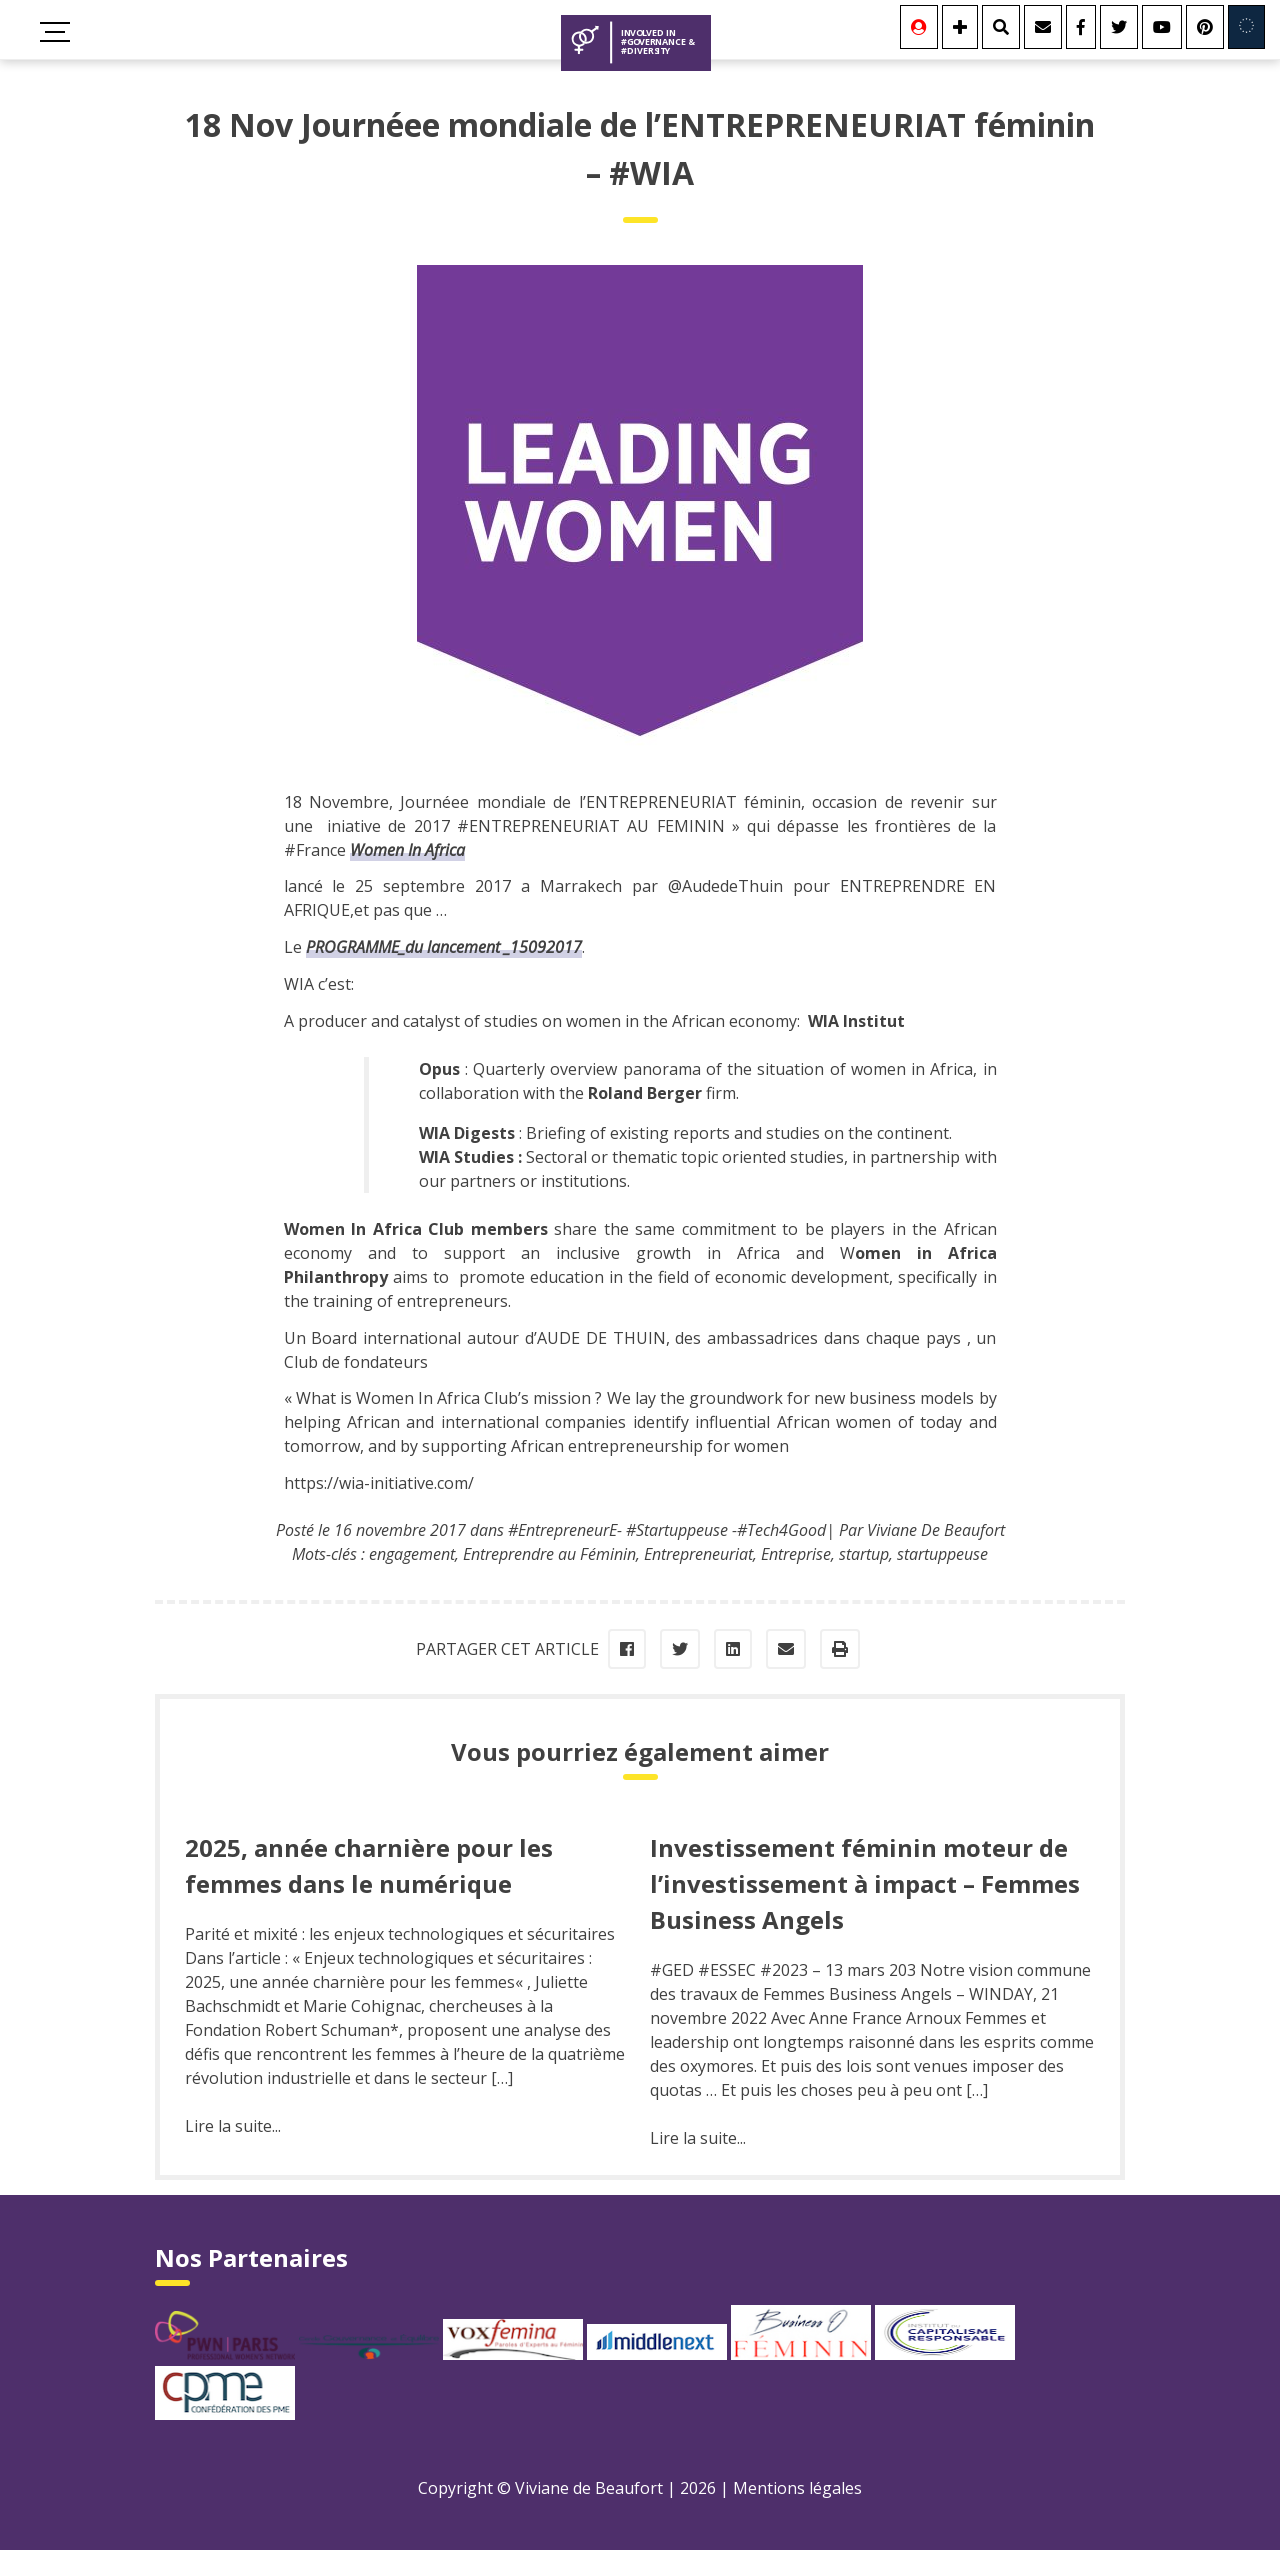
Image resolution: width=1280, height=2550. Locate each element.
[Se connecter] (919, 27)
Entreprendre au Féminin (549, 1554)
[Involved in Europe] (1246, 27)
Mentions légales (797, 2488)
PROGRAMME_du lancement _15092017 (444, 947)
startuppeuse (942, 1554)
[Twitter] (1119, 27)
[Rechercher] (1001, 27)
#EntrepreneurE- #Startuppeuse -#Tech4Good (667, 1530)
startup (864, 1554)
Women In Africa (407, 850)
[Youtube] (1162, 27)
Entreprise (796, 1554)
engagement (412, 1554)
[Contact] (1043, 27)
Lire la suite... (233, 2126)
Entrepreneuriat (698, 1554)
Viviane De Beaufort (936, 1530)
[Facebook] (1081, 27)
